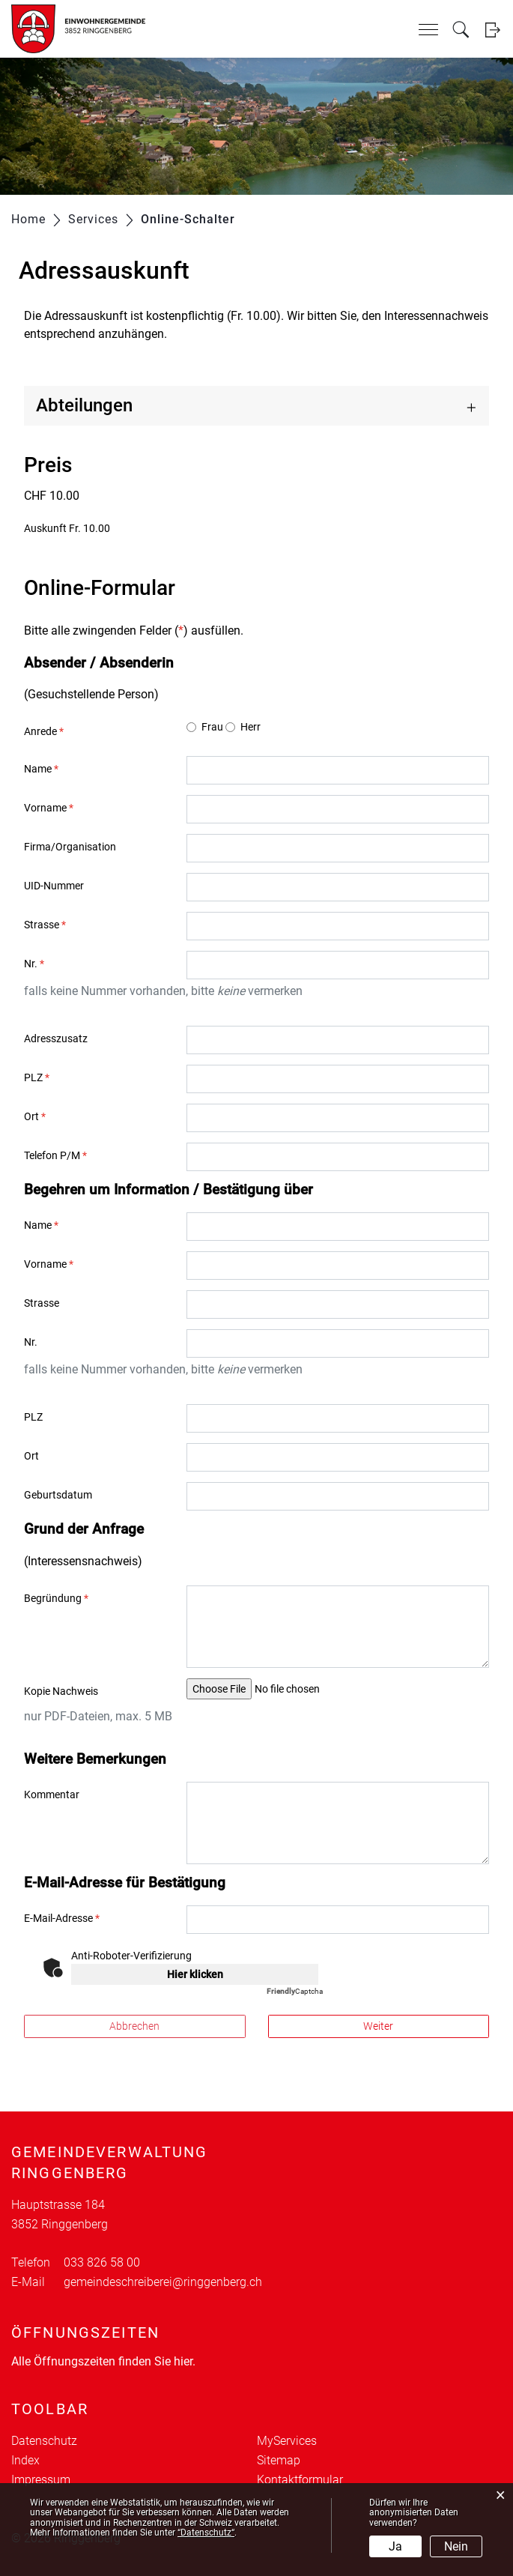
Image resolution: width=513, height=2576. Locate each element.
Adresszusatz (56, 1038)
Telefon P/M (55, 1155)
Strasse (45, 925)
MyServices (287, 2441)
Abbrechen (134, 2026)
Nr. (34, 964)
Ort (35, 1116)
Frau (212, 727)
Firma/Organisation (70, 847)
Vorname (48, 808)
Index (25, 2460)
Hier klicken (195, 1974)
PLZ (36, 1077)
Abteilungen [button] (84, 405)
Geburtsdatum (58, 1495)
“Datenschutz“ (205, 2532)
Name (41, 769)
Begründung (56, 1598)
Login (492, 29)
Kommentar (51, 1795)
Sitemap (278, 2460)
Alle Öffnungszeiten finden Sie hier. (103, 2361)
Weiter (378, 2026)
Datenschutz (44, 2441)
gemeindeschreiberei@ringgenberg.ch (163, 2282)
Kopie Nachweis (61, 1691)
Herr (250, 727)
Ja (395, 2546)
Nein (456, 2546)
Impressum (40, 2480)
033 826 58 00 (102, 2262)
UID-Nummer (54, 886)
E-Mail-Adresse (62, 1918)
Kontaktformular (300, 2480)
